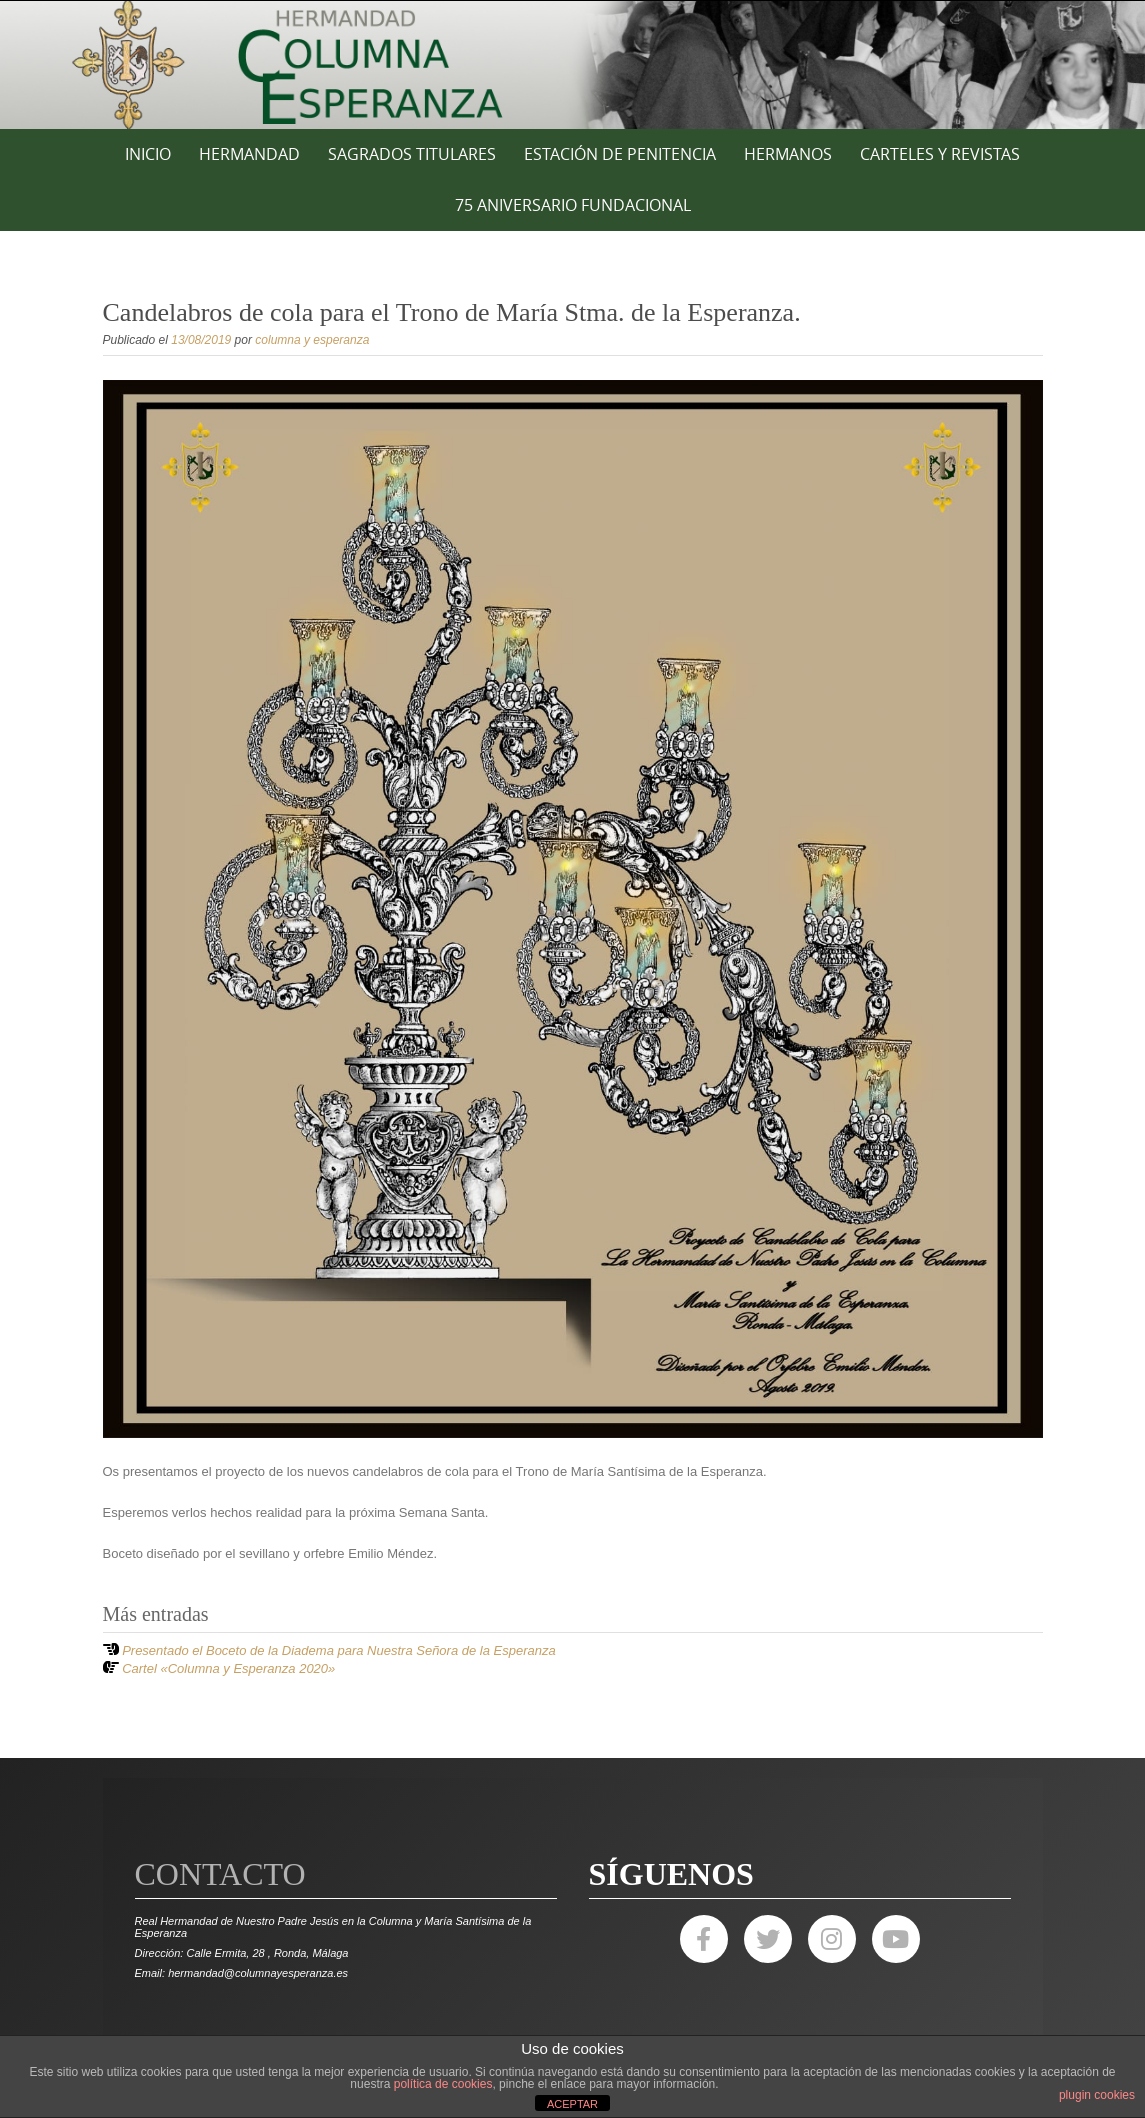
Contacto (220, 1874)
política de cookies (443, 2084)
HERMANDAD (249, 154)
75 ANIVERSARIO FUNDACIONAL (573, 205)
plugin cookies (1097, 2095)
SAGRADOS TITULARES (412, 154)
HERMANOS (788, 154)
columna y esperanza (312, 340)
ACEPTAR (572, 2104)
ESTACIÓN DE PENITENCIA (620, 154)
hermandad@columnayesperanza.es (258, 1973)
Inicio (148, 154)
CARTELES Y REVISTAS (940, 154)
